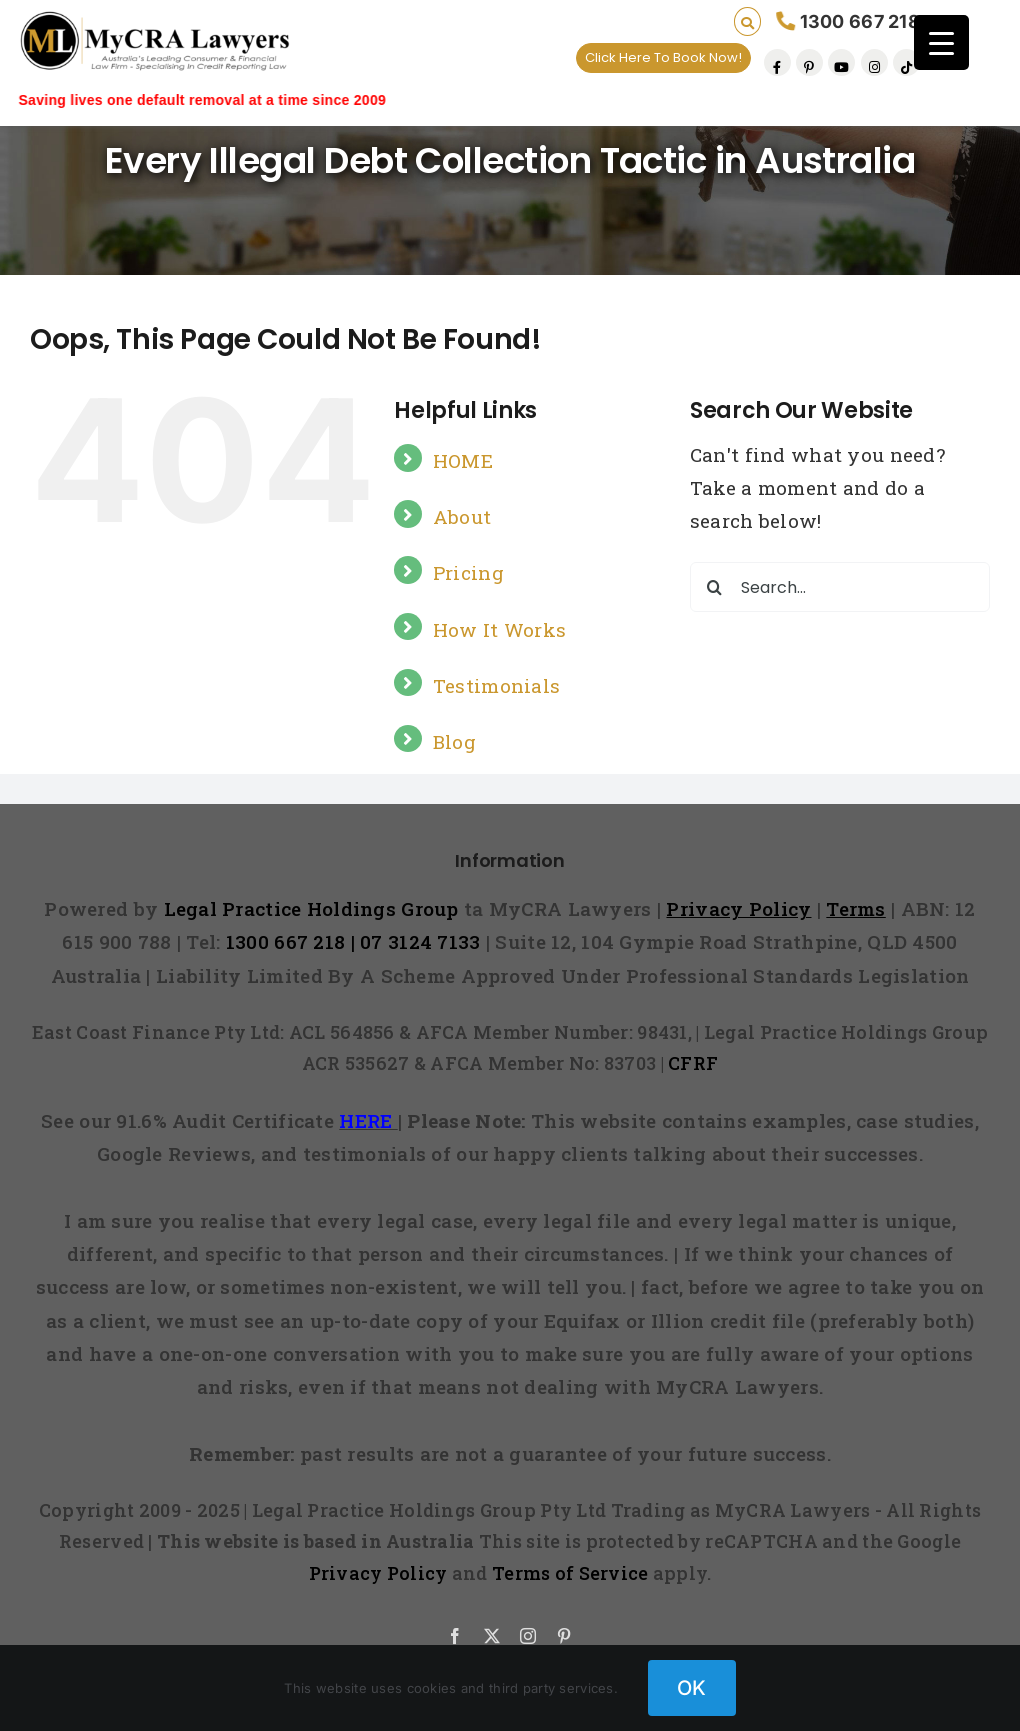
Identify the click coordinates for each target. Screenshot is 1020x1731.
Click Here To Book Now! (663, 57)
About (462, 516)
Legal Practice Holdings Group (314, 908)
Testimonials (496, 685)
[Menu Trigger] (941, 42)
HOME (463, 460)
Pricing (468, 572)
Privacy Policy (378, 1573)
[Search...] (840, 587)
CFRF (693, 1063)
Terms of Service (570, 1573)
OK (692, 1688)
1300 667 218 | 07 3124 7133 (353, 941)
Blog (454, 741)
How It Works (499, 629)
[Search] (715, 587)
